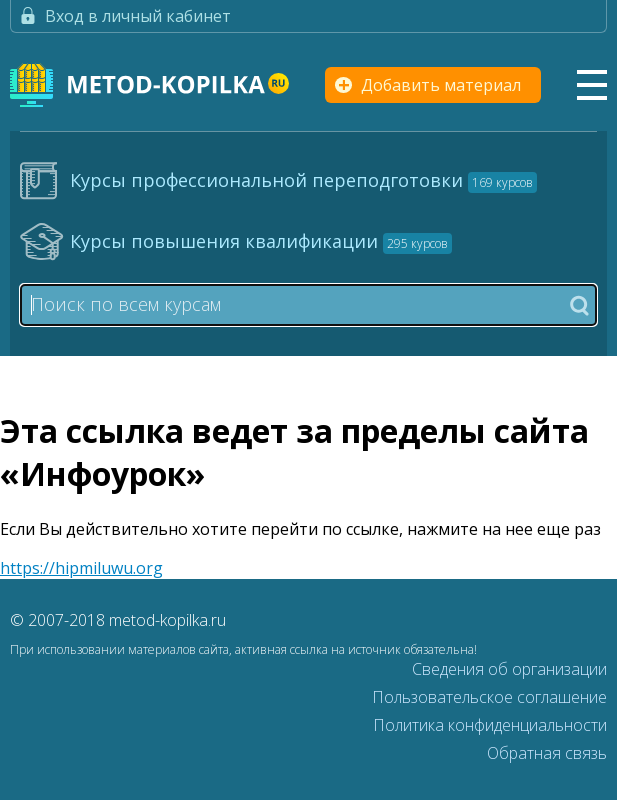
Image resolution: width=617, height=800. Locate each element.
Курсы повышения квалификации (261, 241)
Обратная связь (547, 753)
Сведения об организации (509, 669)
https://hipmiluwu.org (81, 568)
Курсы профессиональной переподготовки (303, 180)
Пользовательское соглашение (489, 697)
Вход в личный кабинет (138, 16)
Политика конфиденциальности (490, 725)
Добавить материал (441, 85)
